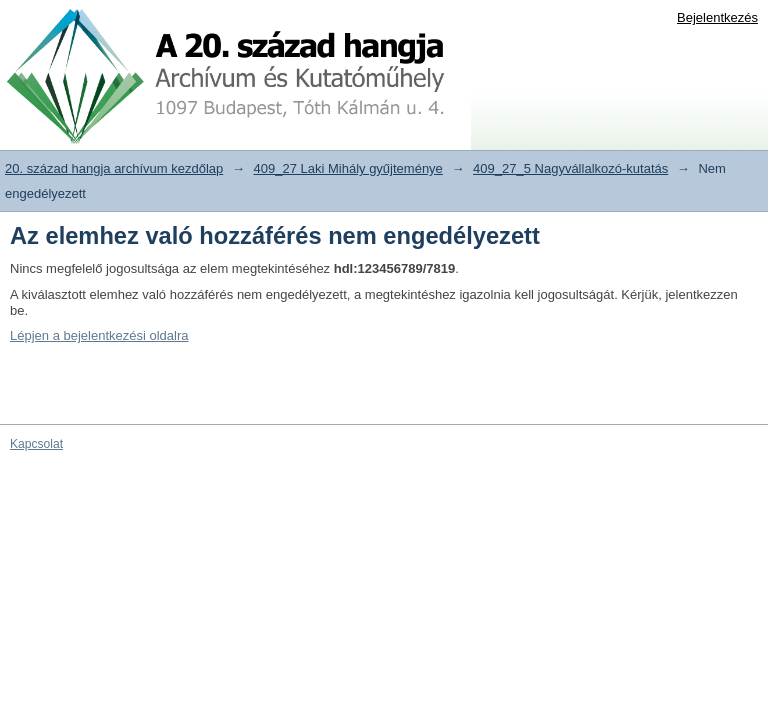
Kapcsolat (36, 444)
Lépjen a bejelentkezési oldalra (99, 335)
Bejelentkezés (717, 17)
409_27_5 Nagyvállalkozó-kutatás (570, 168)
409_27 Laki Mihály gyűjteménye (348, 168)
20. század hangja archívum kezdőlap (114, 168)
